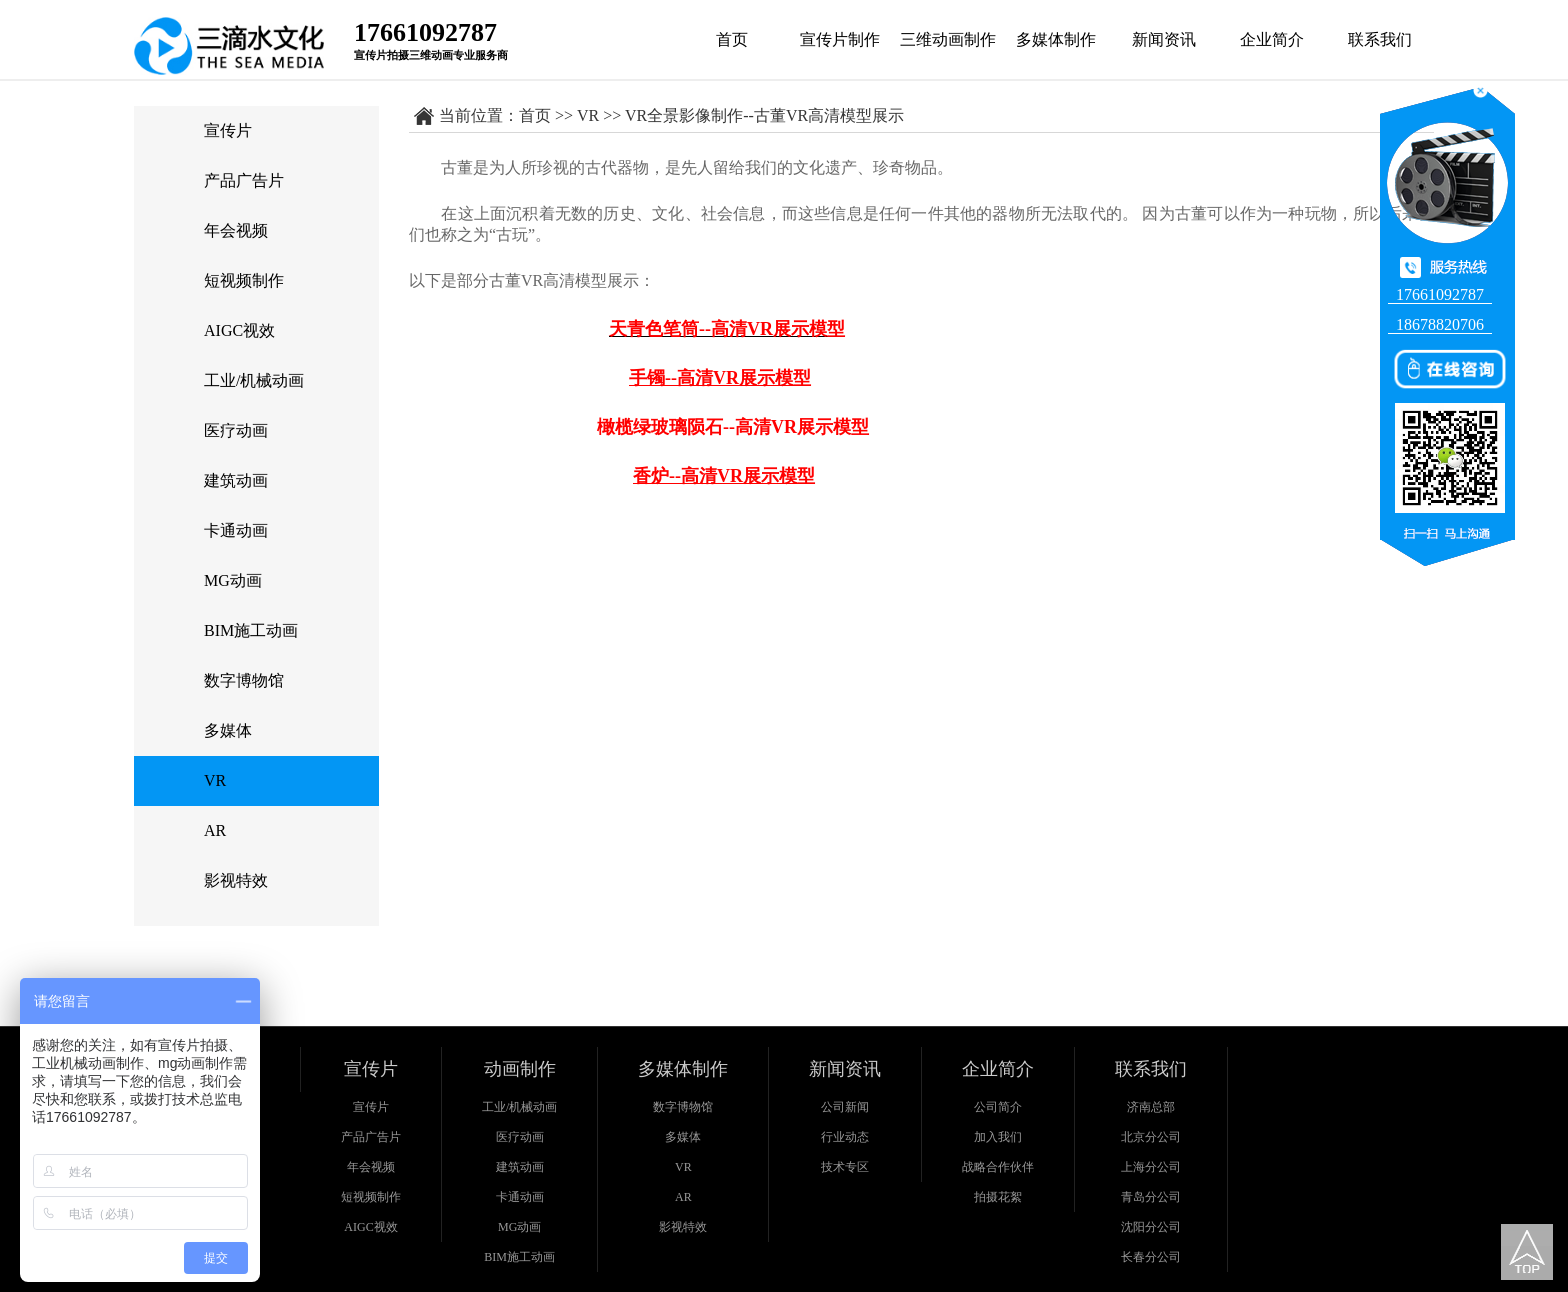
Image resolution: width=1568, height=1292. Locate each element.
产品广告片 (244, 180)
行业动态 (845, 1137)
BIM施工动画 (251, 630)
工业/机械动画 (254, 380)
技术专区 (845, 1167)
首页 (732, 39)
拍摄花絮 (998, 1197)
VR (215, 780)
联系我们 (1380, 39)
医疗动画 (236, 430)
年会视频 (236, 230)
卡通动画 (236, 530)
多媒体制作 (1056, 39)
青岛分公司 (1151, 1197)
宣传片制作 (840, 39)
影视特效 (236, 880)
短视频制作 (244, 280)
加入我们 (998, 1137)
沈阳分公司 (1151, 1227)
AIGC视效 (239, 330)
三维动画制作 (948, 39)
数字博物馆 (244, 680)
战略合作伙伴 (998, 1167)
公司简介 (998, 1107)
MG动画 (233, 580)
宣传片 (228, 130)
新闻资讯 (1164, 39)
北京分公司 (1151, 1137)
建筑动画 (236, 480)
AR (215, 830)
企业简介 (1272, 39)
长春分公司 (1151, 1257)
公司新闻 (845, 1107)
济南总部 (1151, 1107)
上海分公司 (1151, 1167)
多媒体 (228, 730)
